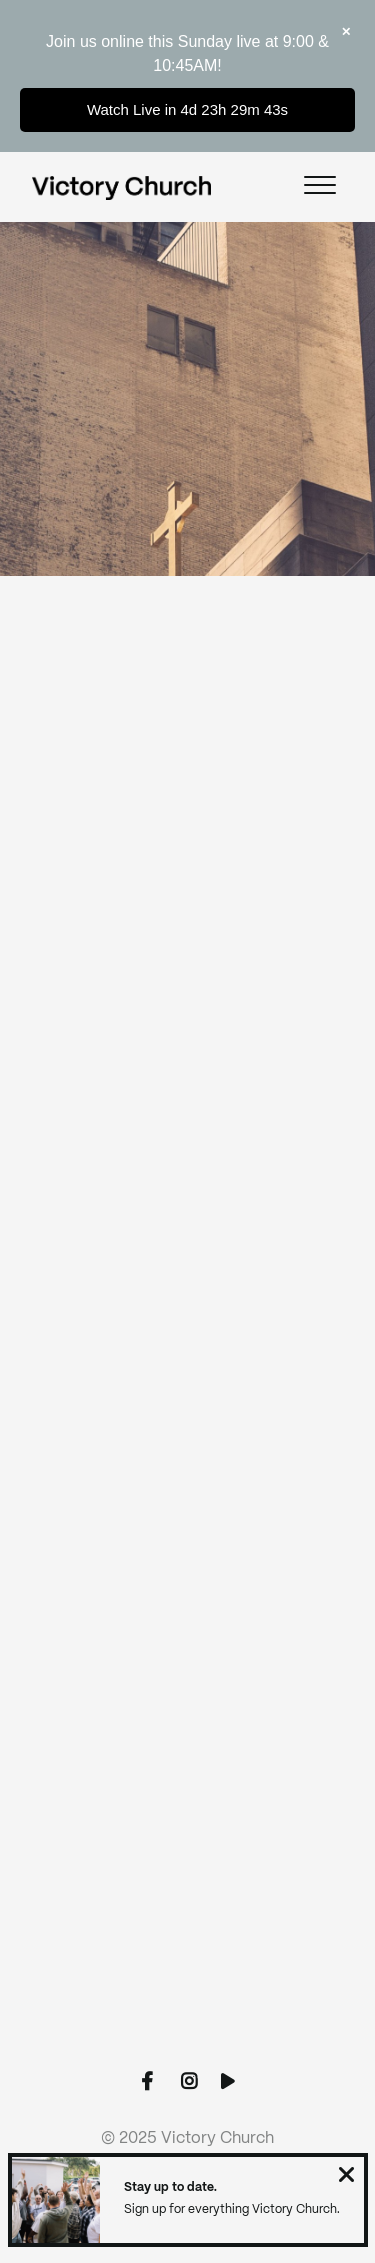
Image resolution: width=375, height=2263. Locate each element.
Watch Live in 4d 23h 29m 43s (187, 109)
